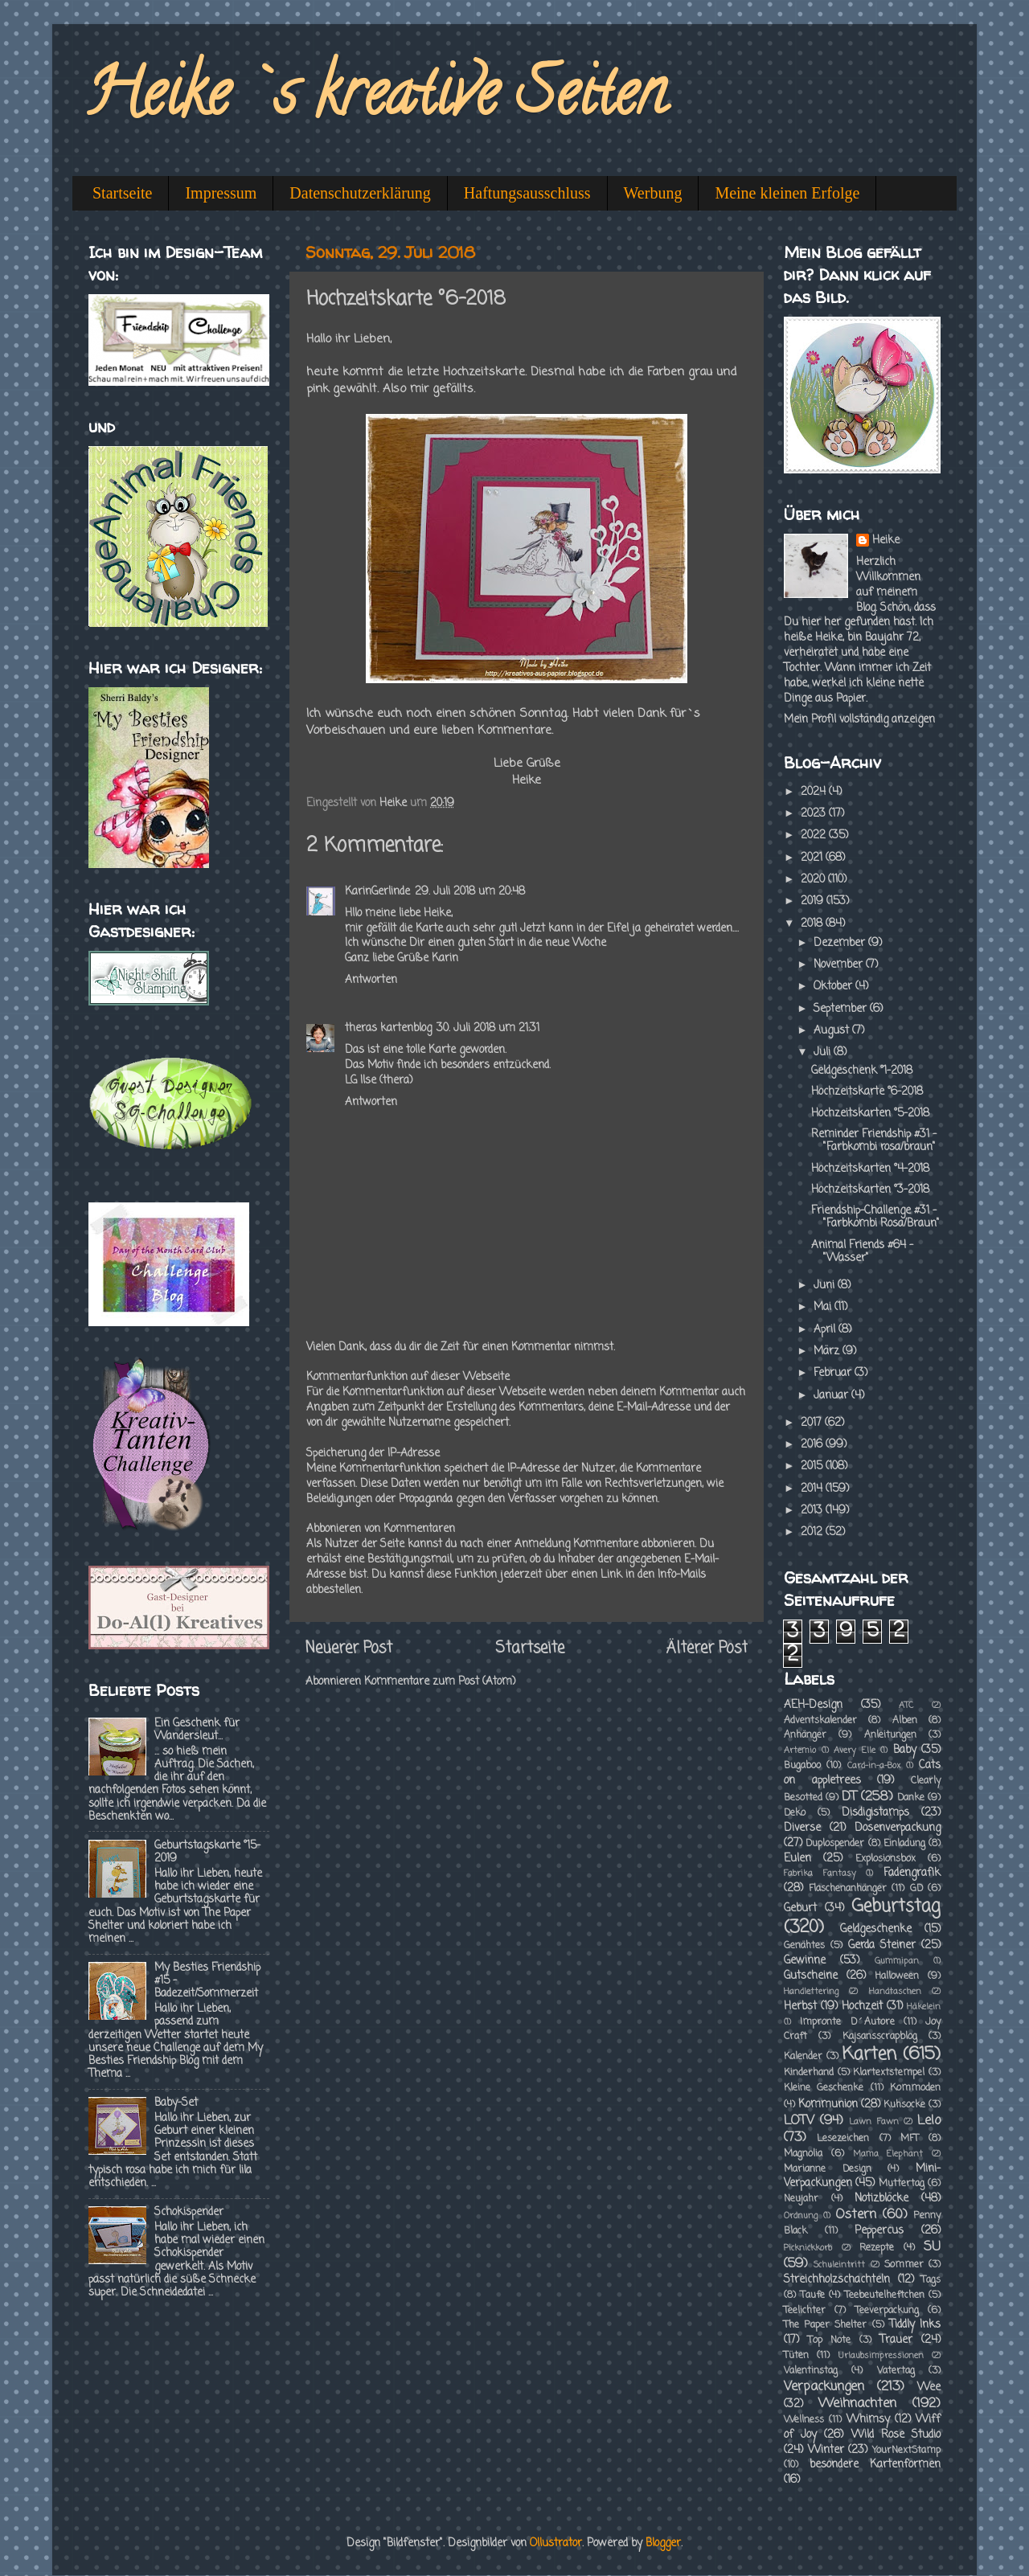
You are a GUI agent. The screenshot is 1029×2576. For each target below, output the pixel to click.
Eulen (797, 1858)
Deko (795, 1813)
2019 (813, 901)
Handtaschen (895, 1991)
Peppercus (879, 2230)
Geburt (800, 1908)
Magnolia (803, 2154)
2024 (815, 792)
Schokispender (188, 2212)
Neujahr (801, 2199)
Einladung (904, 1844)
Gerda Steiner (882, 1945)
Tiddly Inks (915, 2324)
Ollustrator (556, 2543)
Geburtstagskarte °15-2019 (207, 1852)
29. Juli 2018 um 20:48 (470, 891)
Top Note (829, 2340)
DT (849, 1797)
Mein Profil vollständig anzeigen (859, 719)
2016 (813, 1444)
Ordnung (801, 2215)
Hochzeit (862, 2006)
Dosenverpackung (898, 1828)
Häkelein (924, 2007)
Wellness (804, 2420)
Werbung (653, 193)
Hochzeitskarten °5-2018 (870, 1113)
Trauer (895, 2340)
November (840, 964)
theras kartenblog (388, 1028)
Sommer (904, 2265)
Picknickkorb (808, 2248)
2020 (814, 879)
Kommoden (915, 2088)
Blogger (663, 2543)
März (828, 1351)
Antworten (371, 980)
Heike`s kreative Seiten (375, 99)
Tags (931, 2280)
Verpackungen (824, 2387)
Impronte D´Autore (847, 2022)
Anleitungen (890, 1735)
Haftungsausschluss (527, 193)
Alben (904, 1721)
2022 (815, 835)
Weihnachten (857, 2404)
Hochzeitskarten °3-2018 (870, 1190)
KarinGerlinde (377, 891)
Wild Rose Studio (896, 2435)
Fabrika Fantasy (820, 1873)
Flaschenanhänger (848, 1889)
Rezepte (876, 2248)
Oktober (834, 986)
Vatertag (896, 2371)
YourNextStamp (906, 2450)
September (842, 1009)
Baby (904, 1750)
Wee (929, 2387)
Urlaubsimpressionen (881, 2355)
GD (916, 1889)
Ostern (855, 2215)
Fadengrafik (912, 1873)
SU (932, 2247)
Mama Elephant (888, 2154)
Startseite (122, 193)
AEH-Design (813, 1705)
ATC (906, 1705)
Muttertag (901, 2184)
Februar (834, 1373)
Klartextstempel (888, 2073)
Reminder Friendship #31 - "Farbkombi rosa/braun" (874, 1141)
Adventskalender (820, 1721)
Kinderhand (809, 2073)
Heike (886, 541)
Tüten (796, 2356)
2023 (815, 813)
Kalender (803, 2057)
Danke (910, 1798)
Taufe (813, 2295)
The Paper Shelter (825, 2325)
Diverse (802, 1828)
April (826, 1329)
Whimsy (868, 2419)
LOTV (799, 2121)
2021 (813, 858)
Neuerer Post (348, 1648)
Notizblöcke (881, 2198)
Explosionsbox (885, 1859)
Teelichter (805, 2311)
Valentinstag (811, 2371)
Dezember (841, 943)
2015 (813, 1466)
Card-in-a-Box (873, 1765)
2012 (813, 1532)
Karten (869, 2055)
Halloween (897, 1976)
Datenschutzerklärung (359, 193)
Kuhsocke (904, 2105)
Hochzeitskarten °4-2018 (870, 1169)
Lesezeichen (843, 2139)
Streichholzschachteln (837, 2279)
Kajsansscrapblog (879, 2036)
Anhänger (805, 1735)
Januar (832, 1395)
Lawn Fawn (873, 2121)
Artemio (800, 1750)
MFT (909, 2139)
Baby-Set (176, 2103)
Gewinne (805, 1960)
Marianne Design (827, 2169)
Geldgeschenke (876, 1929)
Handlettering (811, 1991)
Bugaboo (802, 1766)
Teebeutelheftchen (884, 2295)
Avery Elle (854, 1750)
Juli (824, 1052)
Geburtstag (896, 1907)
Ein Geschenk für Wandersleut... (197, 1730)
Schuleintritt (839, 2265)
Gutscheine (811, 1976)
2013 (813, 1510)
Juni (826, 1285)
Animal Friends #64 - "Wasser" (862, 1252)
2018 (813, 923)
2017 (813, 1423)
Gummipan (897, 1961)
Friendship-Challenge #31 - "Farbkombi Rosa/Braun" (875, 1217)
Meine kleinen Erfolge (787, 193)
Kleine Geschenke (823, 2088)
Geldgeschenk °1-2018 (861, 1071)
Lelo (929, 2121)
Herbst (800, 2006)
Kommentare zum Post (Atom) (439, 1681)
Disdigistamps (875, 1812)
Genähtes (804, 1946)
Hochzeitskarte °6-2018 (867, 1091)
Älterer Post (707, 1648)
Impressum (220, 193)
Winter (826, 2450)
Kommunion (828, 2104)
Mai (824, 1307)
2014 (813, 1488)
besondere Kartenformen (875, 2464)
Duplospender (835, 1844)
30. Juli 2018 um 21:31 (488, 1028)
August (833, 1030)
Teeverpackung (887, 2311)
